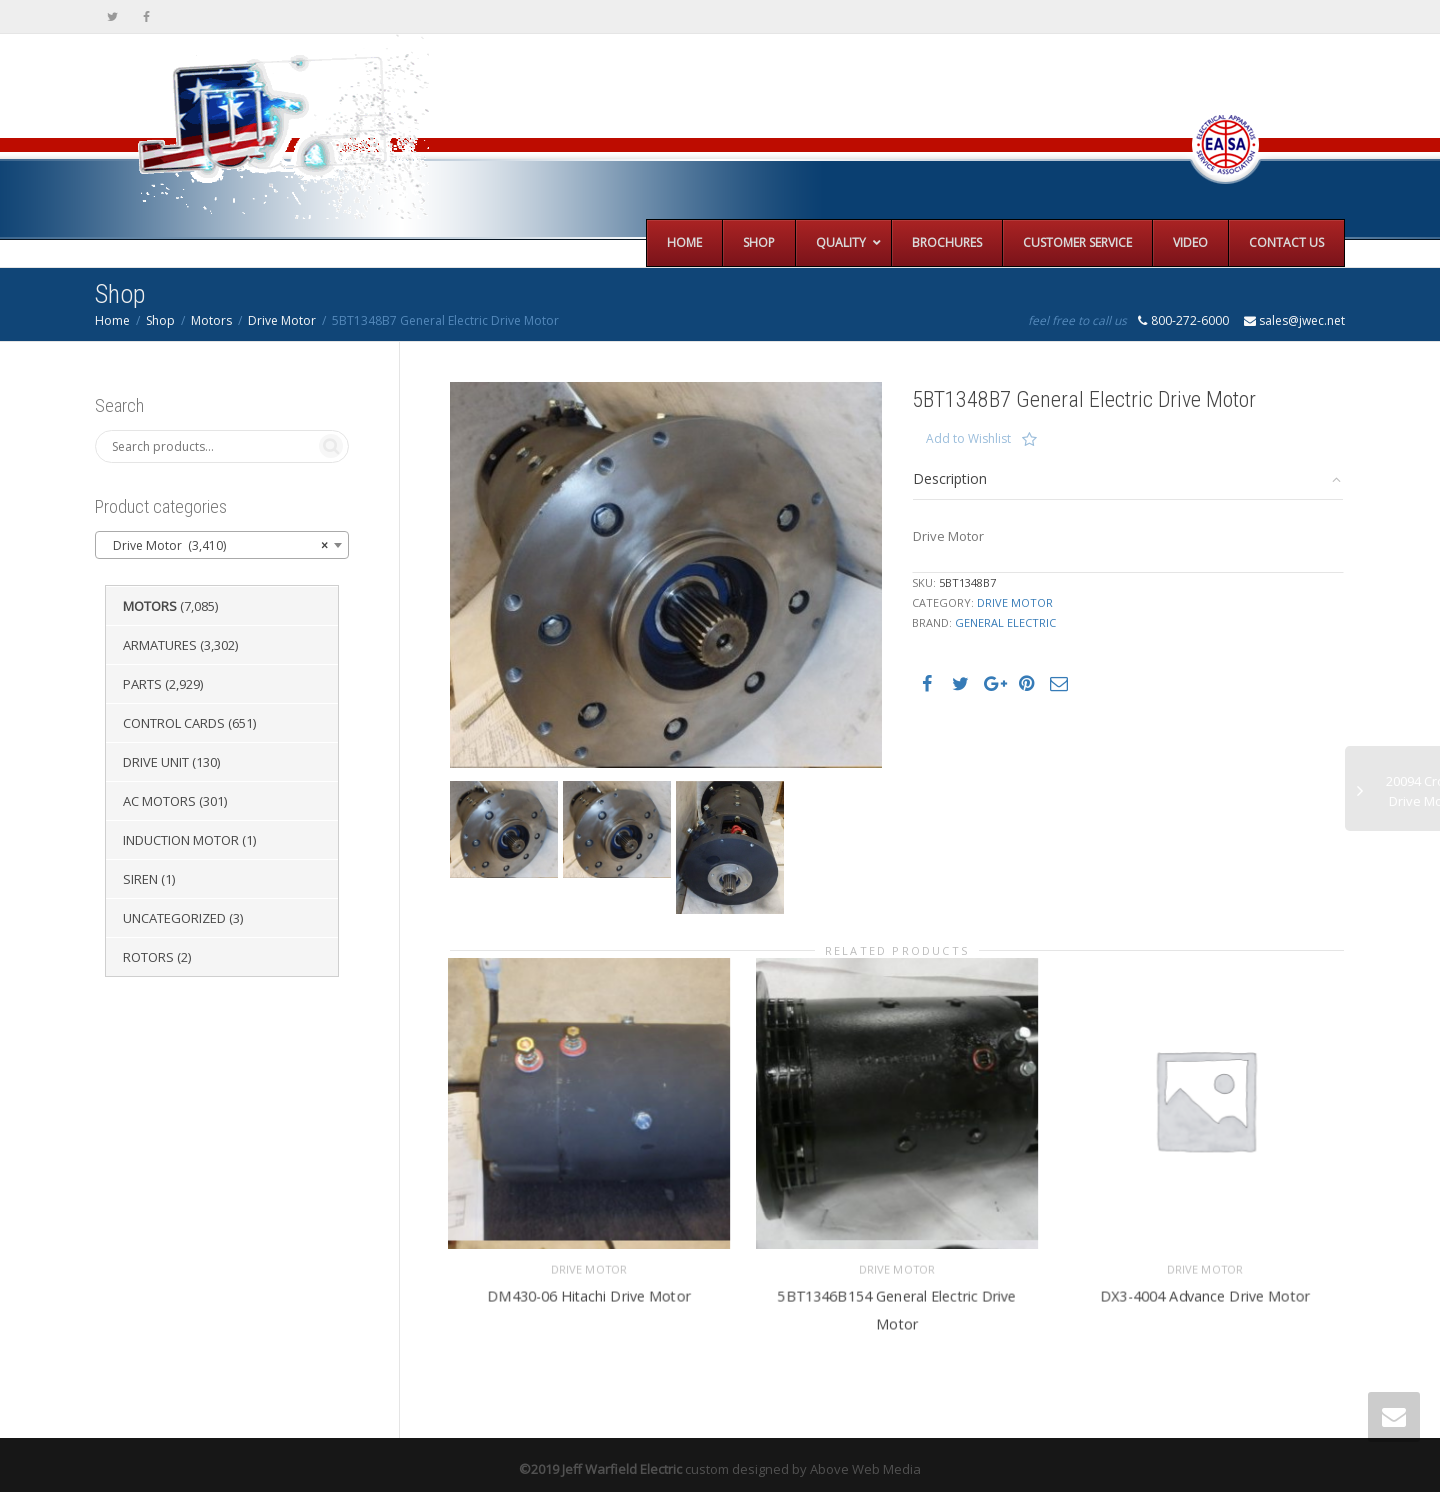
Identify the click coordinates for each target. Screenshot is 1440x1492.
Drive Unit (156, 762)
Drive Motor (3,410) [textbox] (216, 546)
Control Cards (174, 723)
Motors (211, 320)
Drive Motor (282, 320)
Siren (140, 879)
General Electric (1005, 622)
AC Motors (159, 801)
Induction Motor (181, 840)
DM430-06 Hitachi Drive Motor (589, 1288)
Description (950, 478)
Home (112, 320)
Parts (142, 684)
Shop (160, 320)
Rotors (148, 957)
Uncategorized (174, 918)
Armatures (160, 645)
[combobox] (222, 545)
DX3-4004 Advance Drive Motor (1205, 1288)
